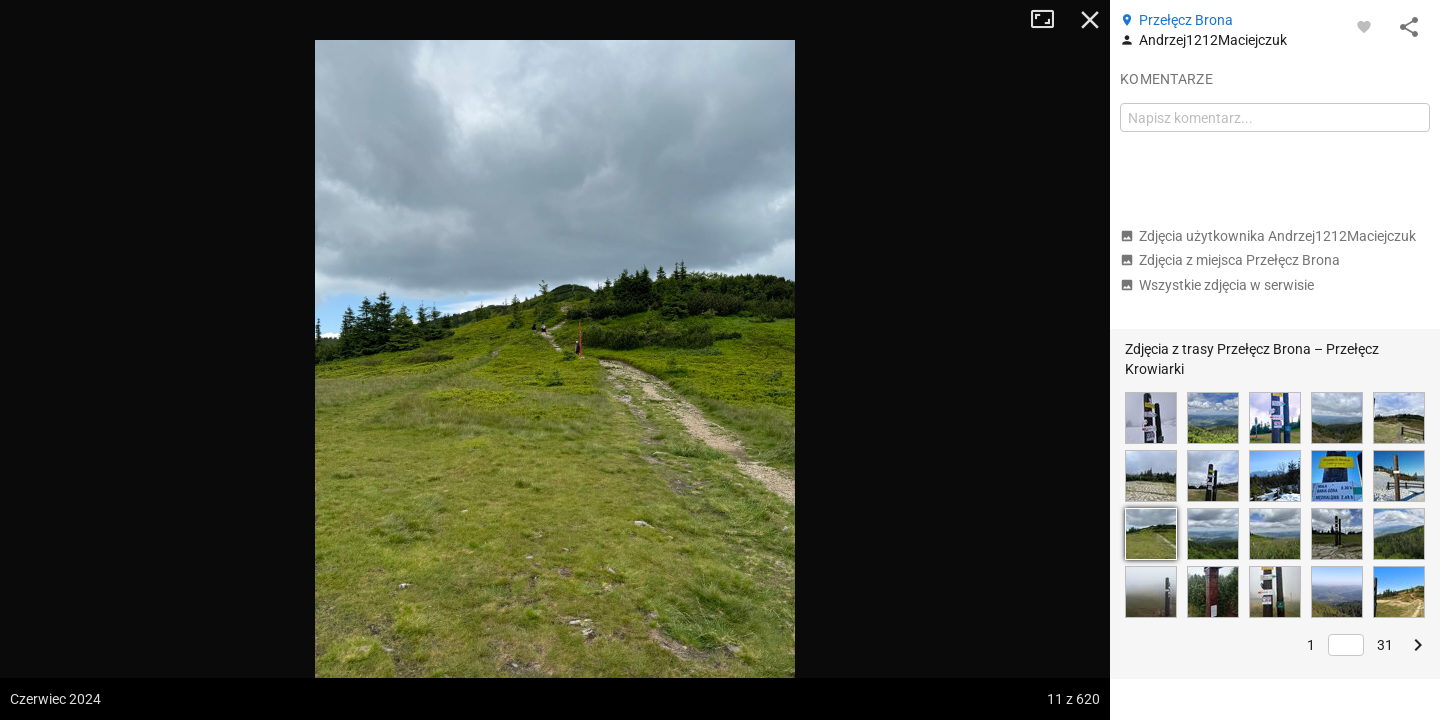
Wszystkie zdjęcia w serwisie (1217, 285)
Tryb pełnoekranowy (1050, 20)
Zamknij (1090, 20)
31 (1385, 645)
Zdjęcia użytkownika (1268, 236)
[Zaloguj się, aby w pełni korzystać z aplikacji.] (1364, 26)
